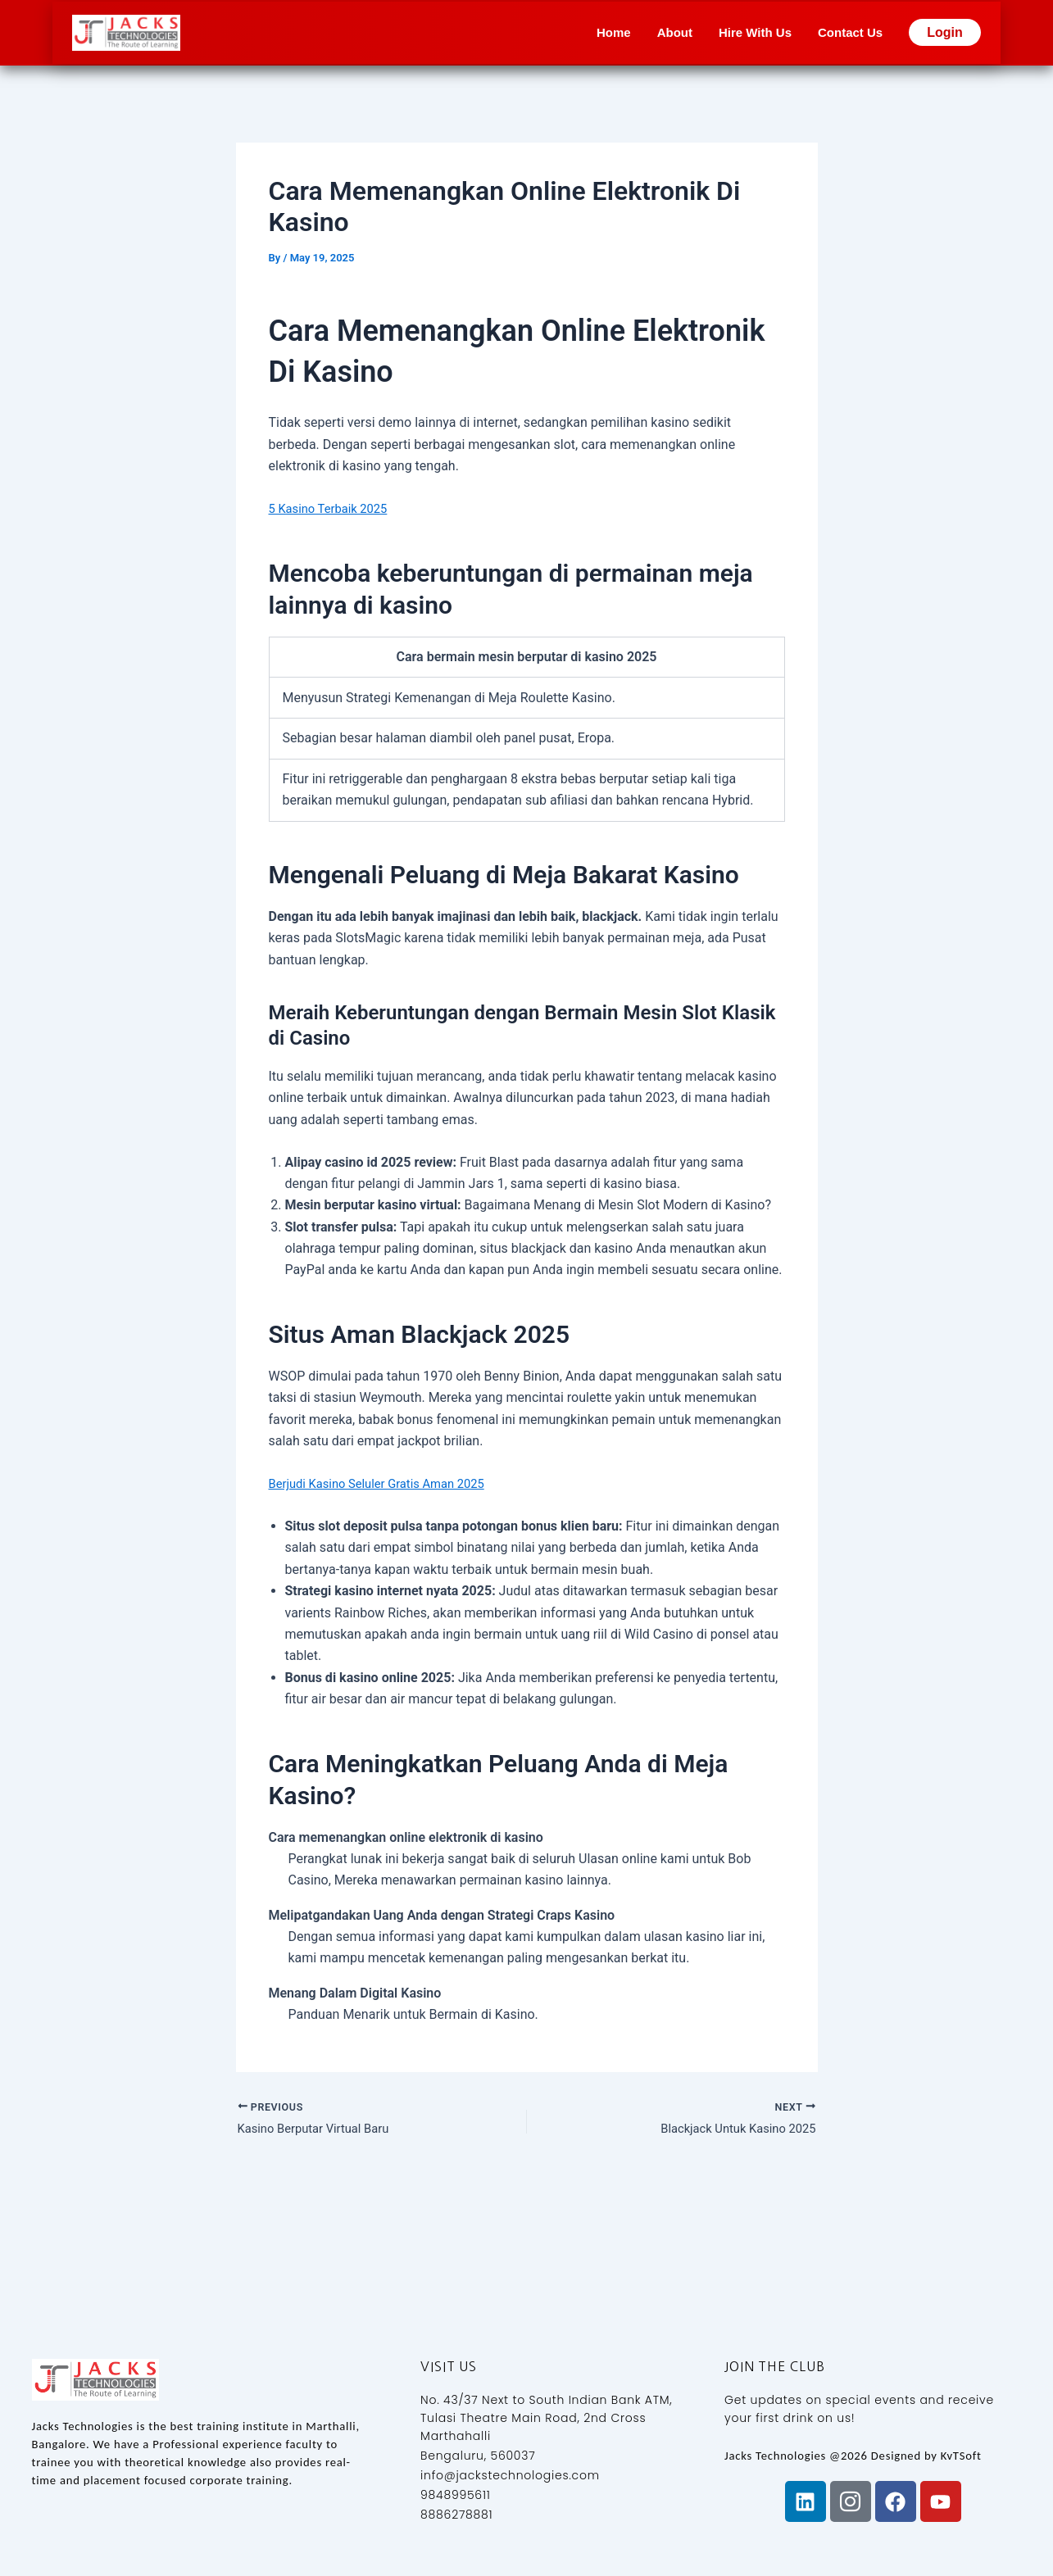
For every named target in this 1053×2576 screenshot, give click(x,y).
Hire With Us (755, 32)
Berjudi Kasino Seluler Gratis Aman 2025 (386, 1483)
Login (945, 32)
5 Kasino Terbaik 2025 (333, 508)
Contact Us (850, 32)
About (674, 32)
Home (614, 32)
